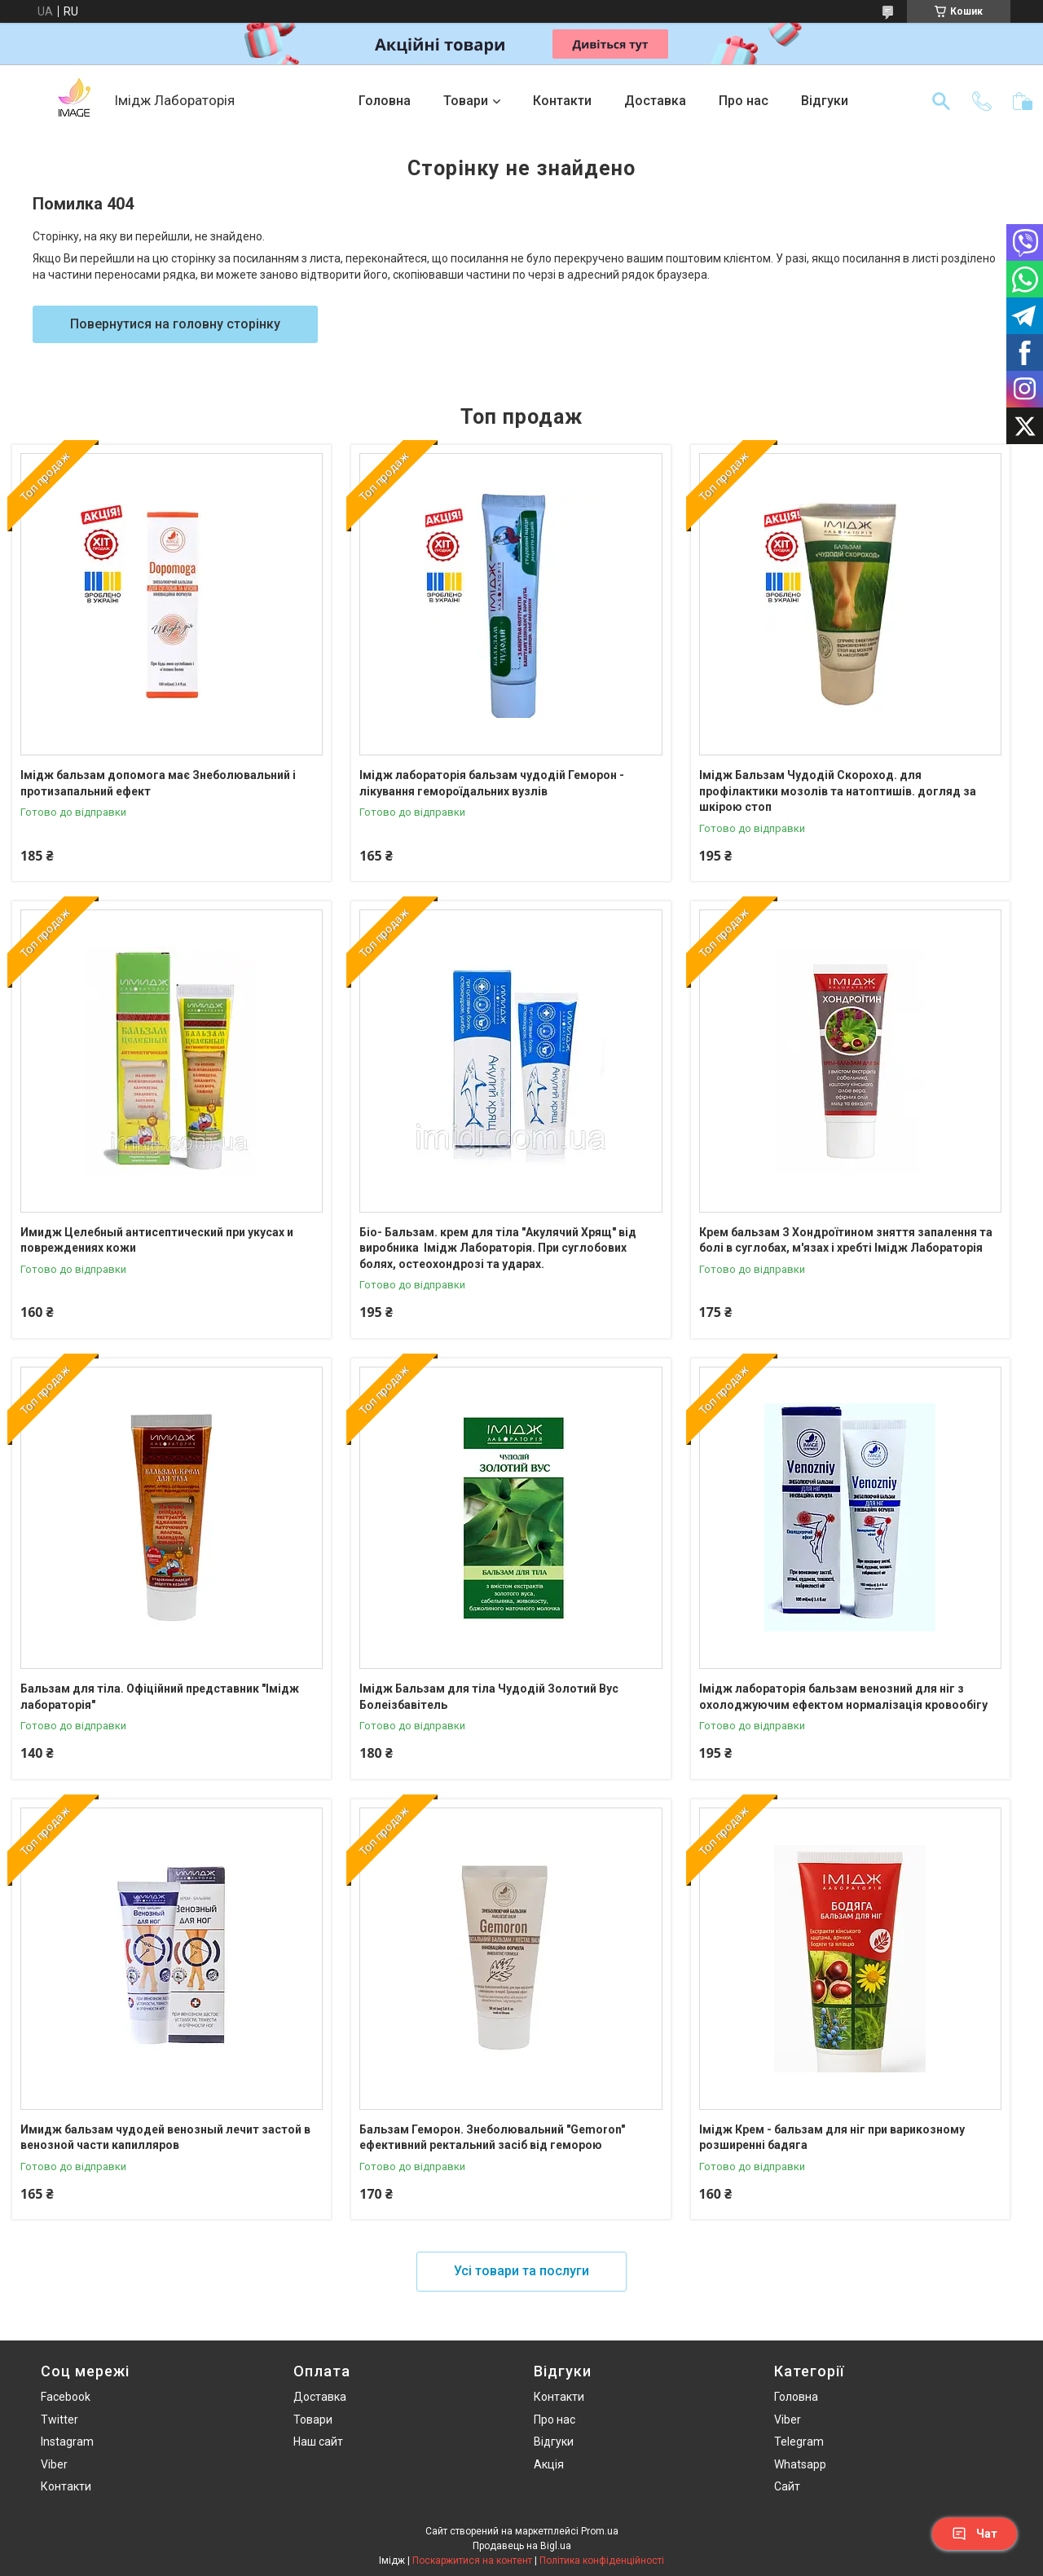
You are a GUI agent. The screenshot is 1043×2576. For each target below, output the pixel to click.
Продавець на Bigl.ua (522, 2546)
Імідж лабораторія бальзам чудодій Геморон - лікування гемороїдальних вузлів (491, 783)
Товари (465, 100)
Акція (549, 2464)
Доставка (655, 100)
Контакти (562, 100)
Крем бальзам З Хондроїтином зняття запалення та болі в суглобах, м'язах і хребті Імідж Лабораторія (845, 1240)
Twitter (59, 2419)
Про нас (743, 100)
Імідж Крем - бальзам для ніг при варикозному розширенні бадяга (832, 2137)
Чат (974, 2533)
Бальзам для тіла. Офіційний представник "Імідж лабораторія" (159, 1696)
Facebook (65, 2396)
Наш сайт (318, 2441)
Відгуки (824, 100)
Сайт (787, 2486)
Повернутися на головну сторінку (175, 324)
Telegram (799, 2441)
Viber (54, 2464)
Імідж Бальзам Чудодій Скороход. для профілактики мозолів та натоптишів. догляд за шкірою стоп (837, 790)
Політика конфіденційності (601, 2560)
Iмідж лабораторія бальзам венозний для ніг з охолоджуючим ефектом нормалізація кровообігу (843, 1696)
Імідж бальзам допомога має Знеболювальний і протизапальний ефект (158, 783)
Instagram (67, 2441)
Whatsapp (800, 2464)
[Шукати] (941, 101)
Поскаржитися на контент (472, 2560)
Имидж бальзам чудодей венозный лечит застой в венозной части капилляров (165, 2137)
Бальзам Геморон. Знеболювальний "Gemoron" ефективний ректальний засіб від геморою (492, 2137)
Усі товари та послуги (521, 2271)
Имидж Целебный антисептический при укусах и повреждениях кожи (156, 1240)
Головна (385, 100)
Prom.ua (599, 2531)
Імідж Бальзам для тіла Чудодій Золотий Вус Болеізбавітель (488, 1696)
